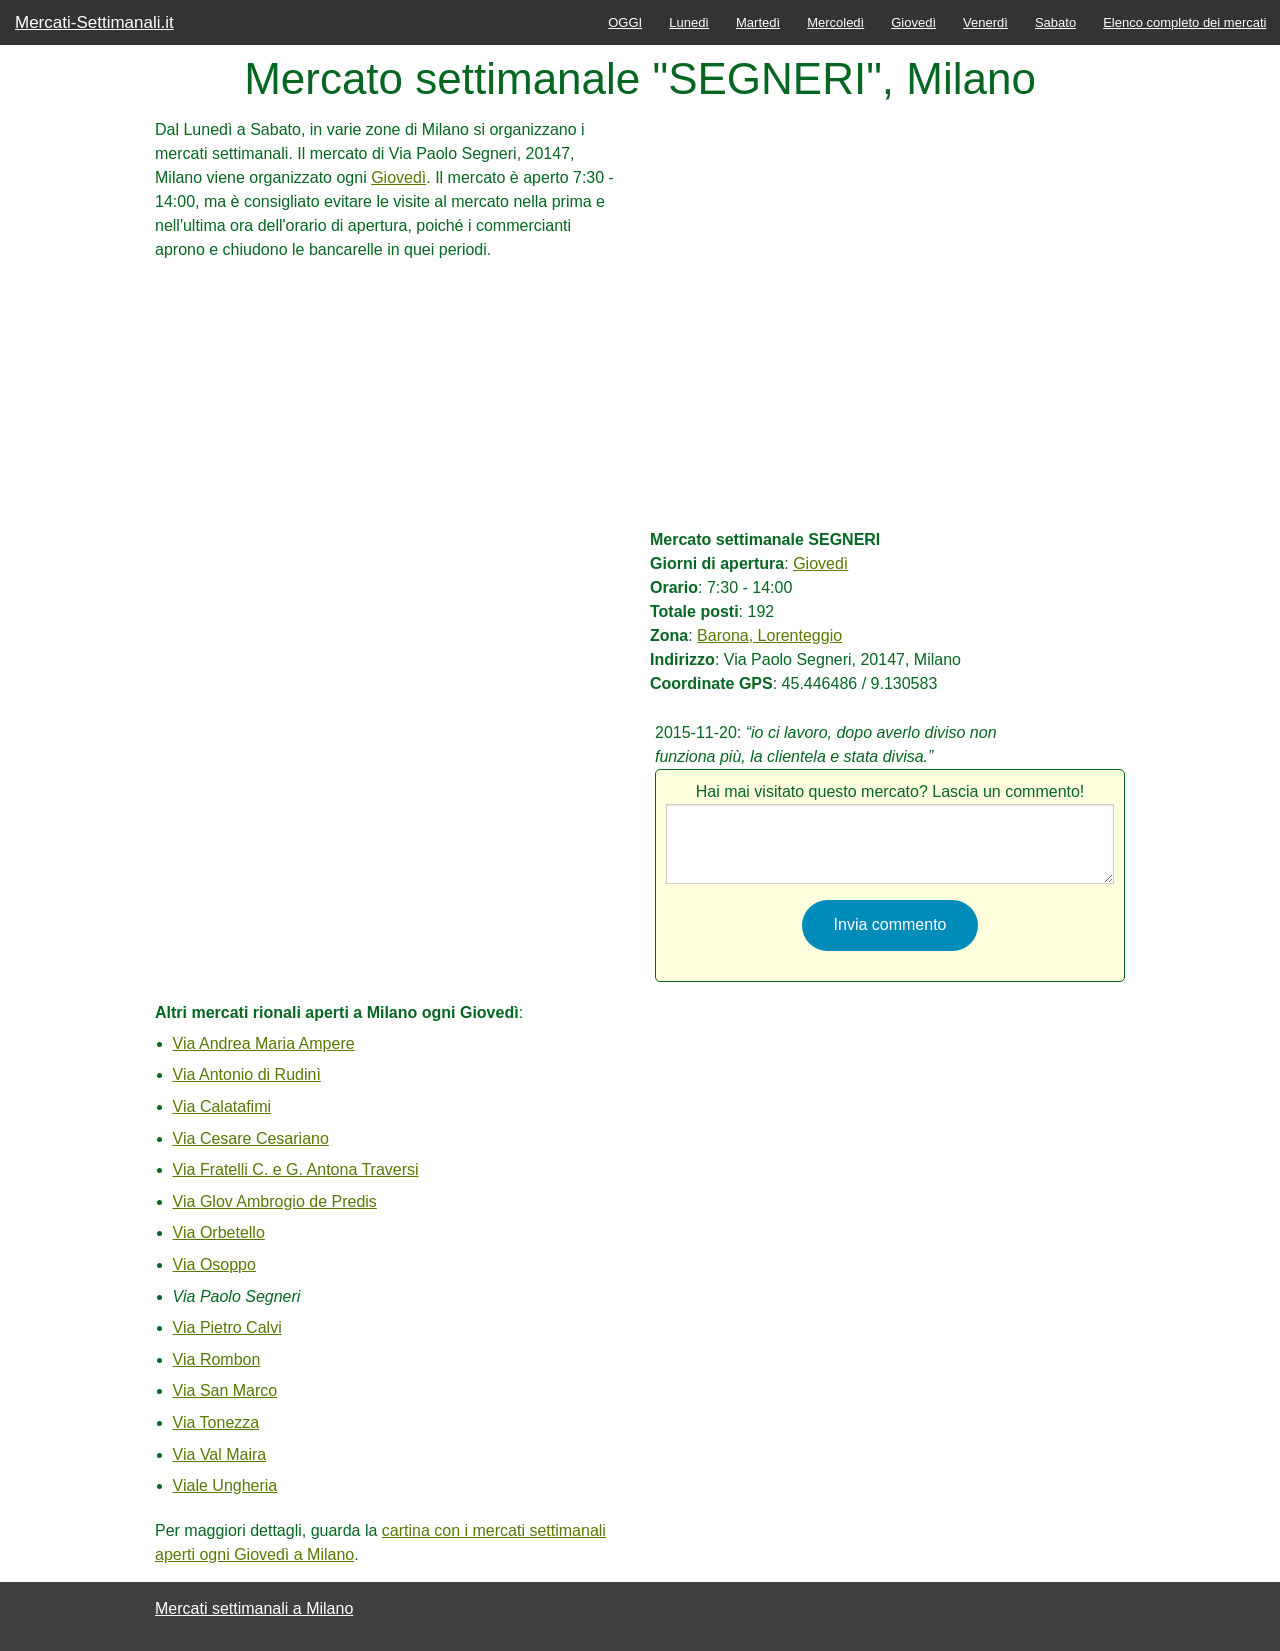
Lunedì (689, 22)
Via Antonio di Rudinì (247, 1074)
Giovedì (913, 22)
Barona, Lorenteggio (769, 635)
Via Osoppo (214, 1264)
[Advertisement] (390, 402)
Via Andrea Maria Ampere (264, 1043)
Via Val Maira (220, 1454)
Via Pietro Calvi (227, 1327)
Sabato (1055, 22)
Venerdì (985, 22)
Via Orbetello (219, 1232)
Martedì (758, 22)
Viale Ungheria (225, 1485)
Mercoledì (835, 22)
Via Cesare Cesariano (251, 1138)
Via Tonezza (216, 1422)
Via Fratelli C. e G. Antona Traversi (296, 1169)
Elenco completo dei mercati (1184, 22)
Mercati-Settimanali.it (94, 22)
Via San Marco (225, 1390)
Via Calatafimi (222, 1106)
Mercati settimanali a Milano (254, 1608)
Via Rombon (217, 1359)
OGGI (625, 22)
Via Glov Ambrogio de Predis (275, 1201)
